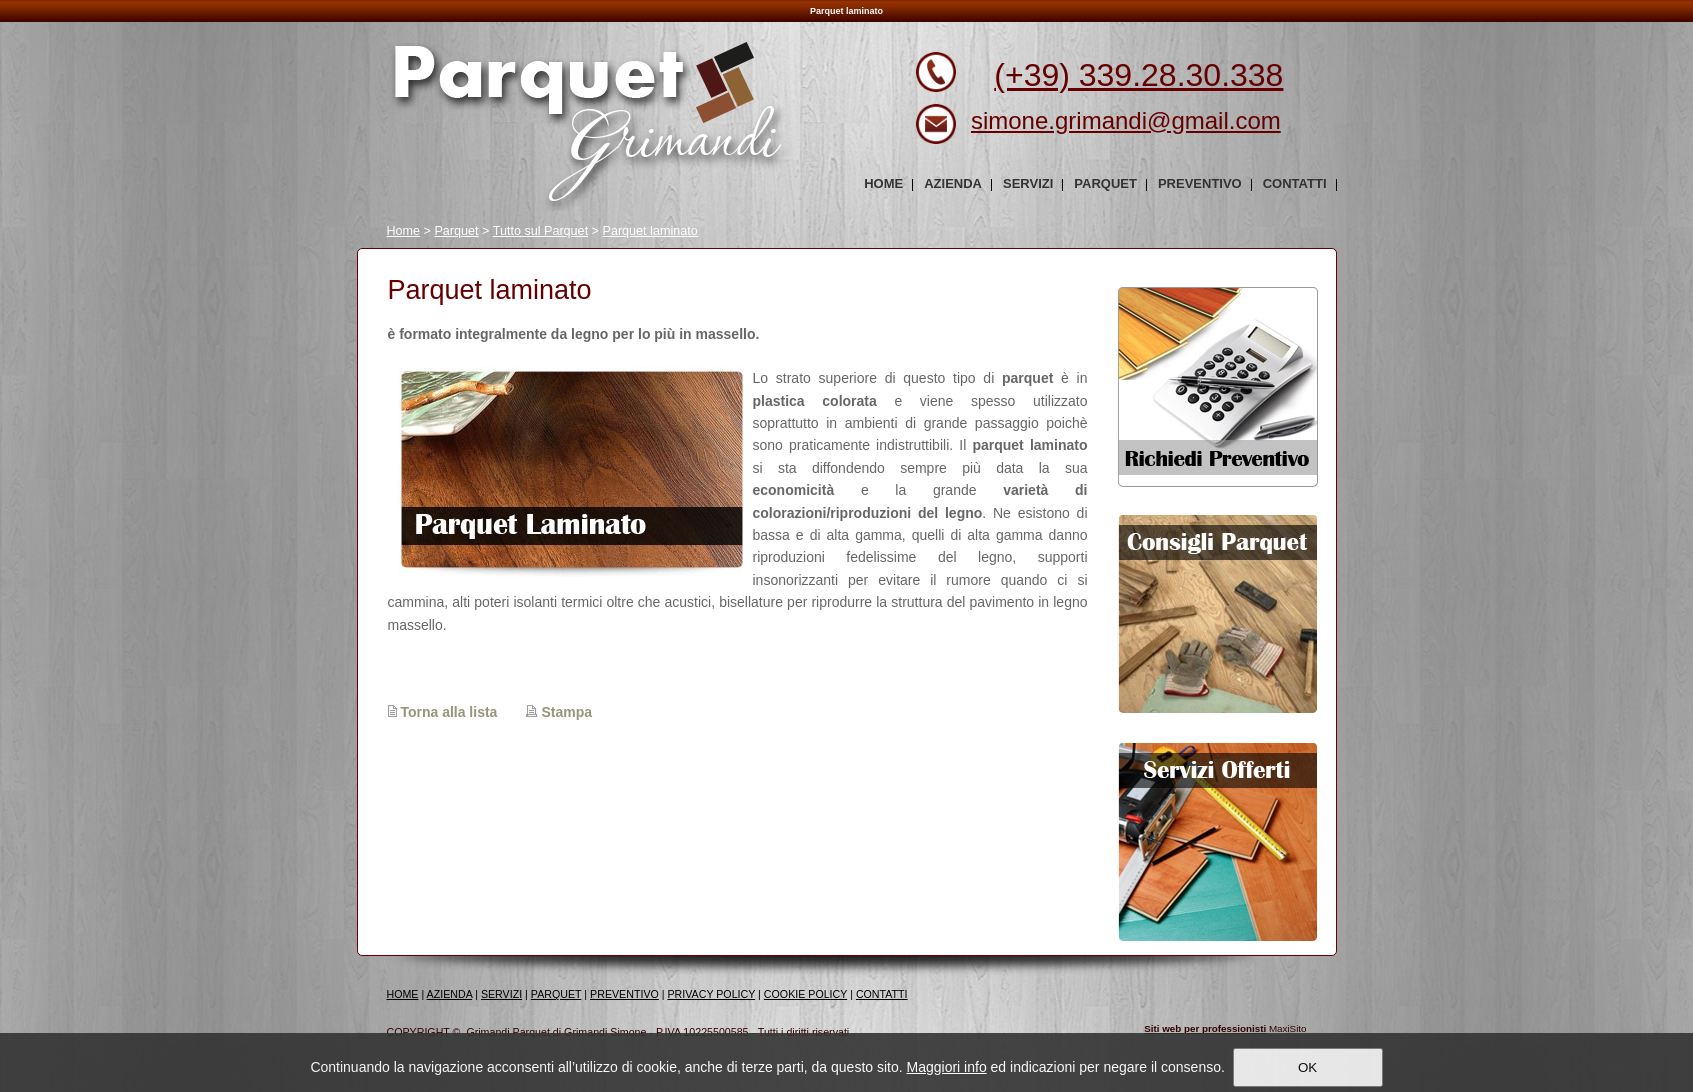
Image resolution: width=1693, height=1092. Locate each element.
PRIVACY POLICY (712, 994)
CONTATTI (882, 994)
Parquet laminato (649, 231)
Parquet (456, 231)
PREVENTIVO (624, 994)
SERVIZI (501, 994)
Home (404, 231)
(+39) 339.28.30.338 (1138, 75)
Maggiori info (947, 1067)
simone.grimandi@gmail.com (1126, 120)
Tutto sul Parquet (540, 231)
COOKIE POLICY (805, 994)
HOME (403, 994)
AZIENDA (450, 994)
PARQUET (556, 994)
